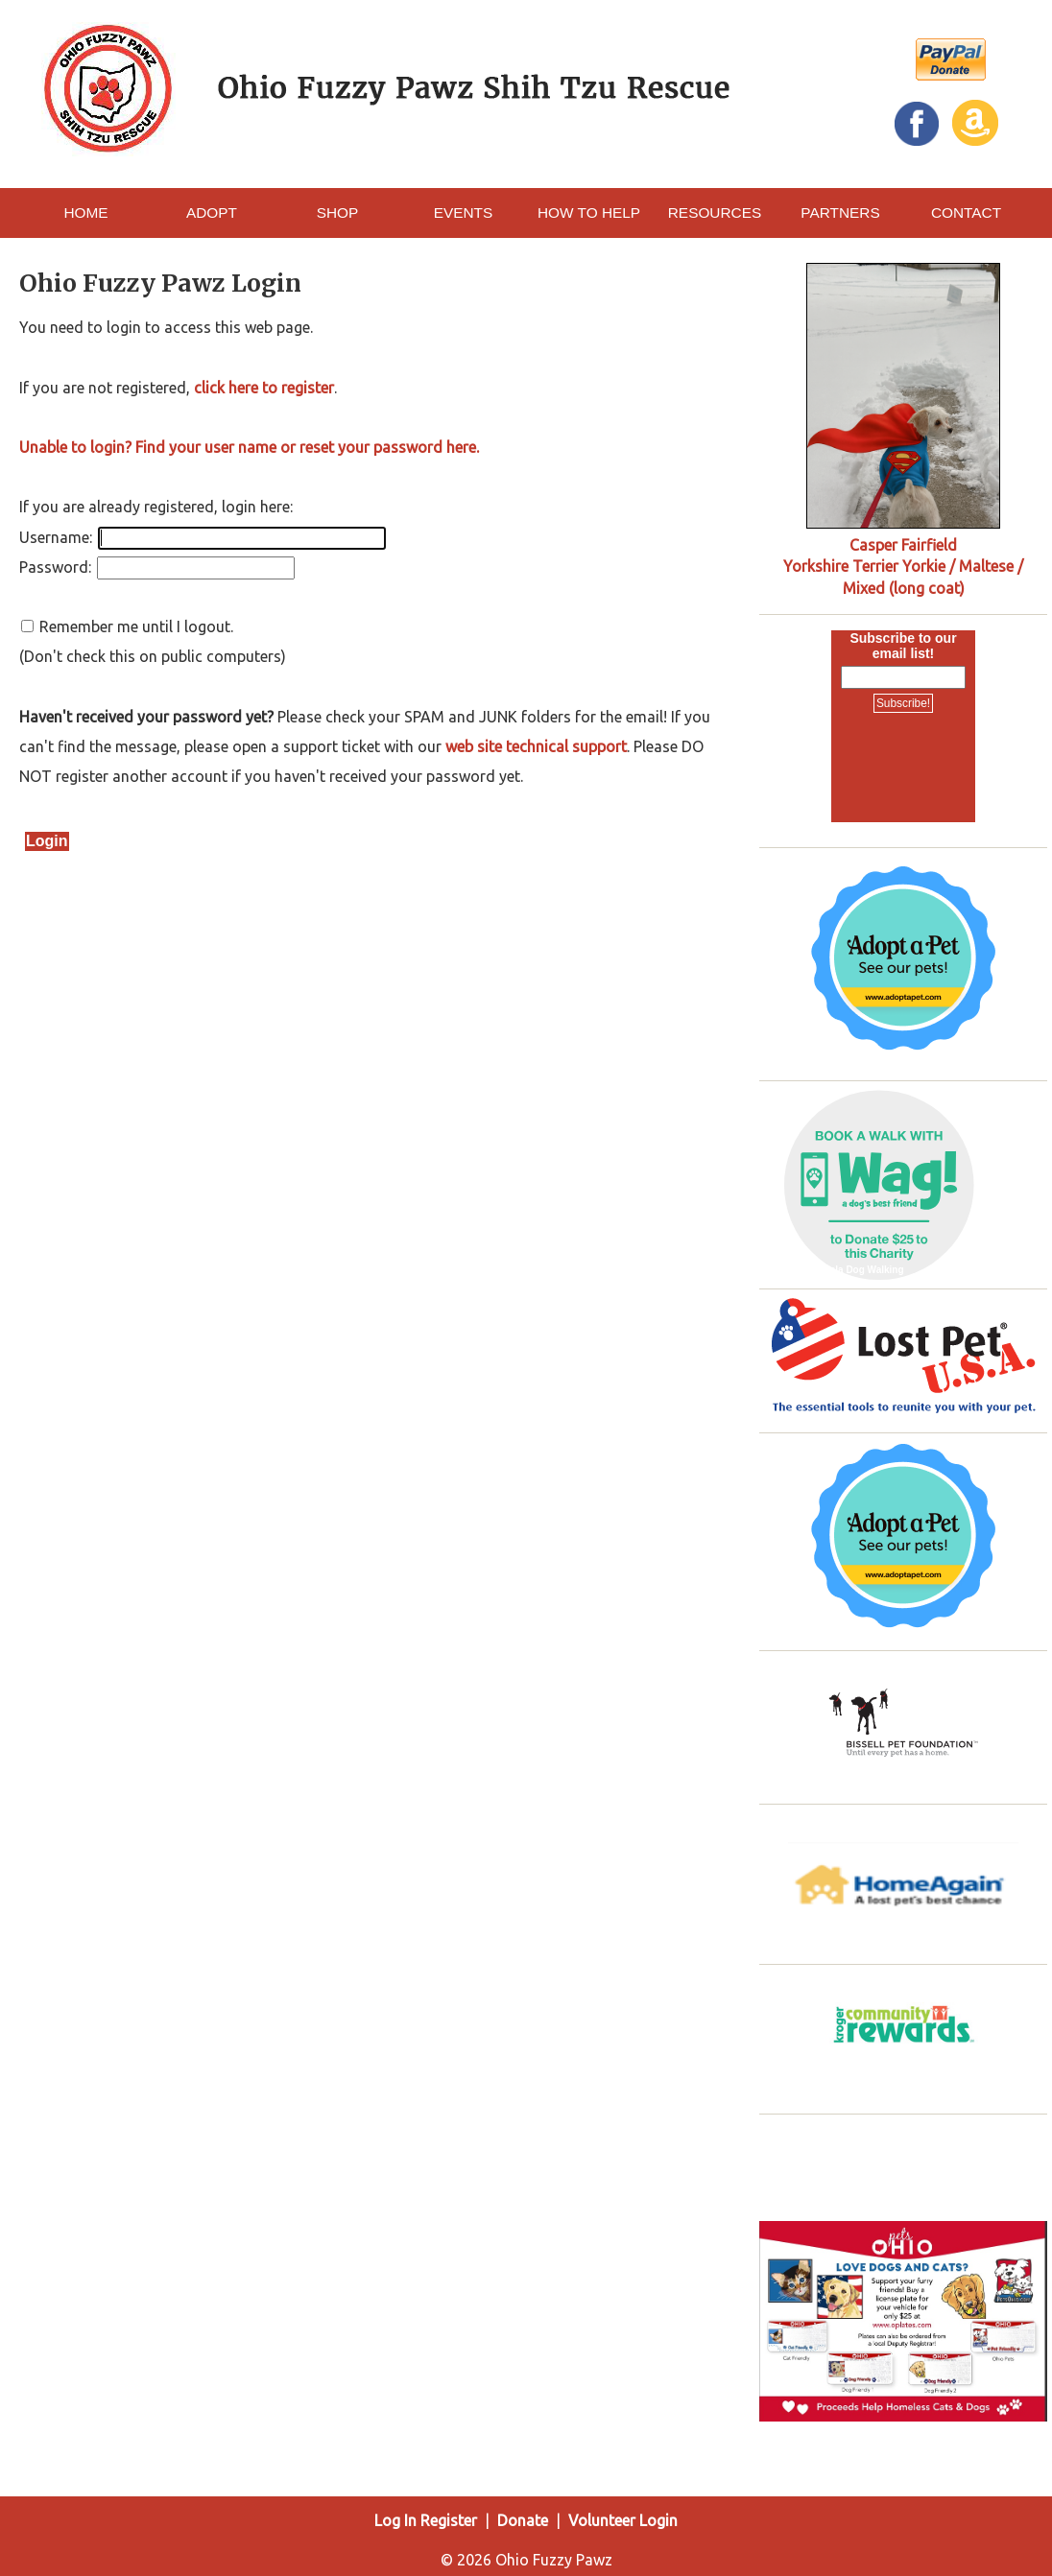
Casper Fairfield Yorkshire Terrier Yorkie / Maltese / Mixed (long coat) (903, 566)
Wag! (780, 1269)
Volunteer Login (623, 2520)
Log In (395, 2520)
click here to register (264, 387)
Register (448, 2520)
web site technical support (536, 746)
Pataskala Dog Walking (851, 1269)
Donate (522, 2520)
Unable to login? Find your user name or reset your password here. (249, 447)
